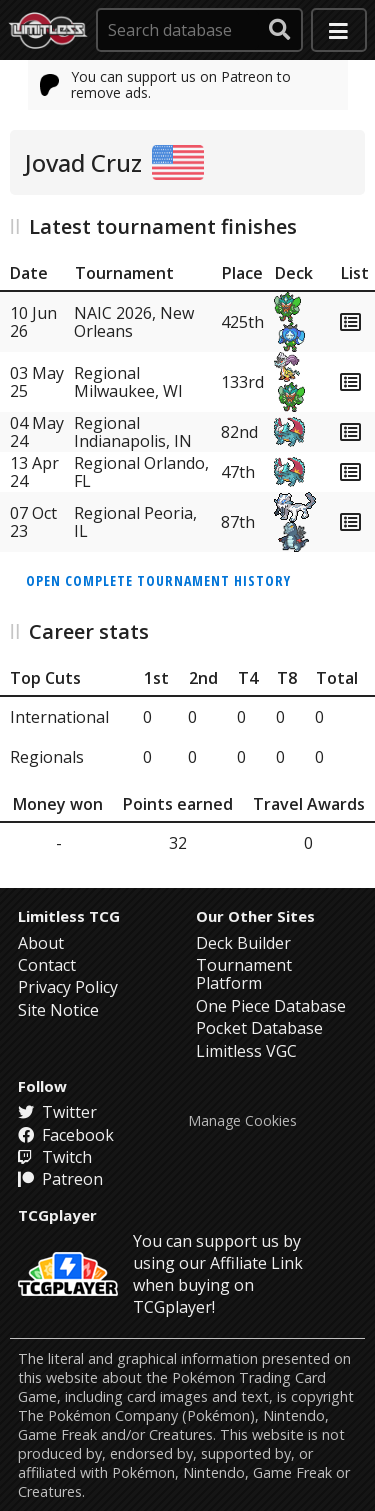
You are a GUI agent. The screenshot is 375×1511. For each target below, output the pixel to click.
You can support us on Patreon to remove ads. (166, 84)
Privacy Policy (68, 987)
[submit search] (280, 30)
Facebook (66, 1135)
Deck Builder (243, 943)
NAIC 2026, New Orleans (134, 322)
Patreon (60, 1179)
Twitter (57, 1112)
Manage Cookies (242, 1121)
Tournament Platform (244, 974)
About (41, 943)
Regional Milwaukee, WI (128, 382)
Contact (47, 965)
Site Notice (58, 1010)
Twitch (55, 1157)
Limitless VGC (246, 1051)
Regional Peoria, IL (135, 522)
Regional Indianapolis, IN (133, 432)
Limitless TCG (69, 916)
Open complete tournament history (158, 580)
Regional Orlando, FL (141, 472)
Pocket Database (259, 1028)
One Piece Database (271, 1006)
